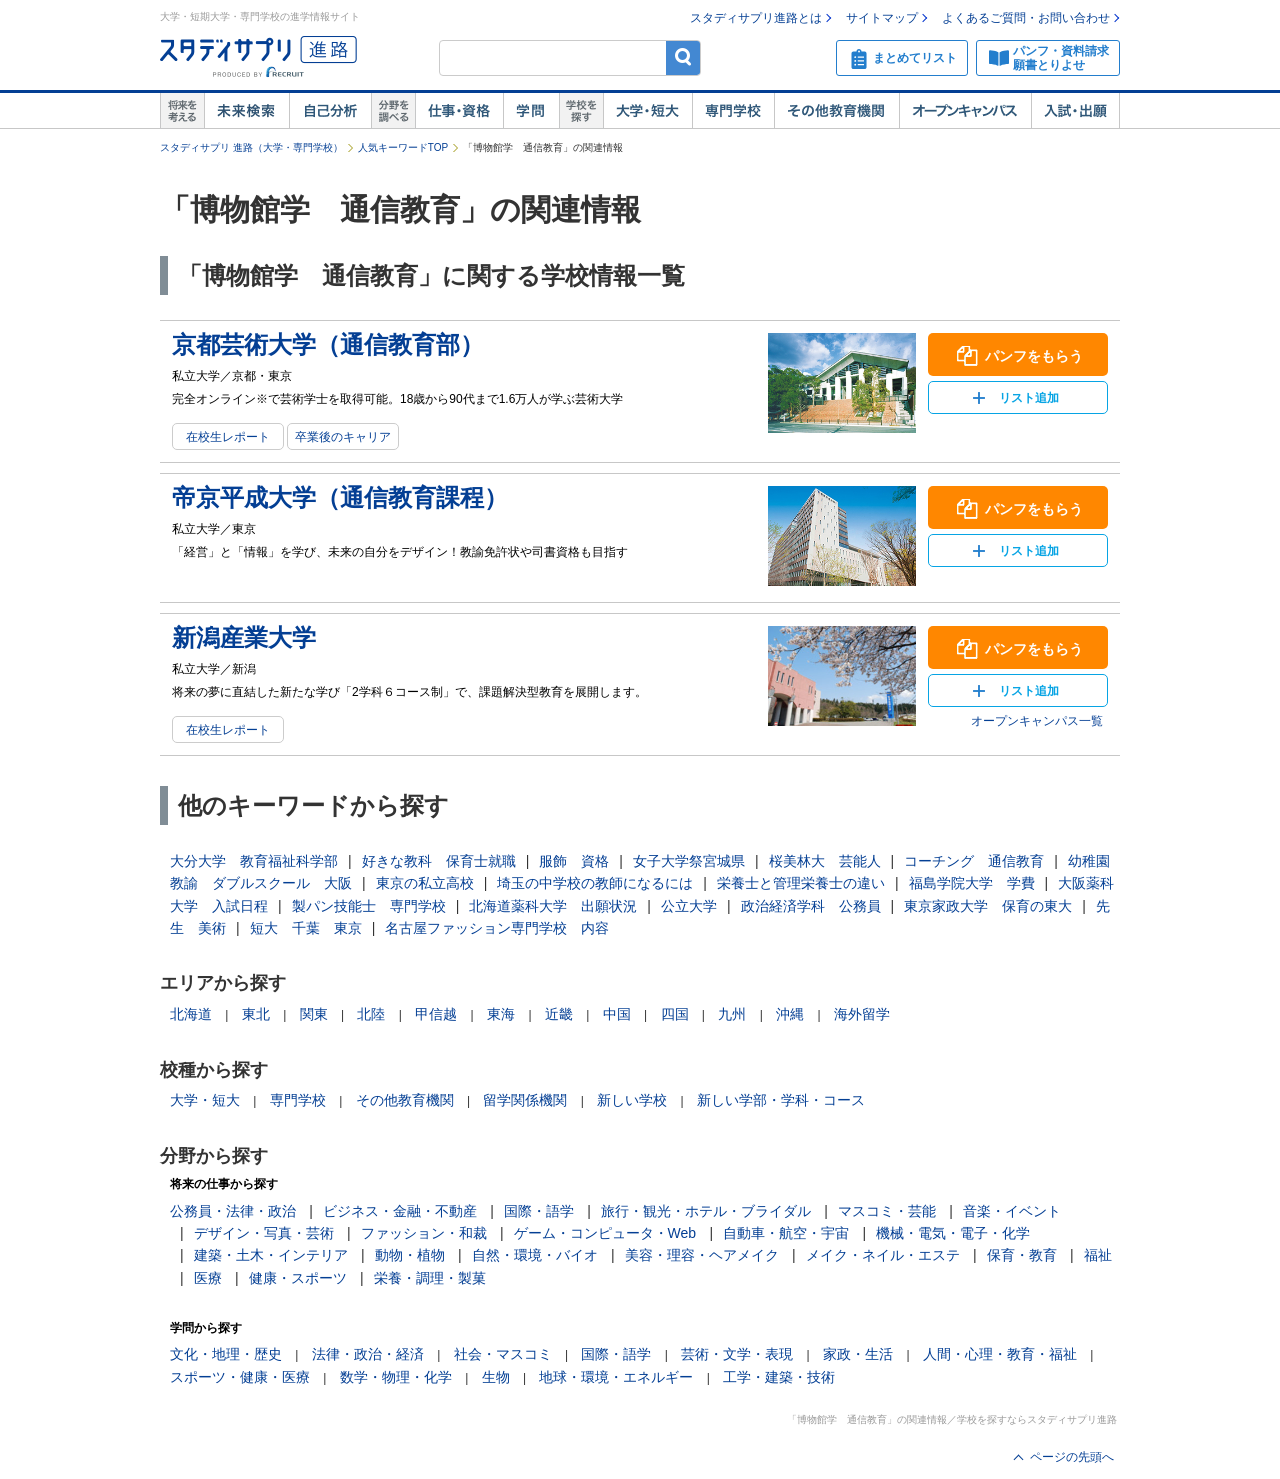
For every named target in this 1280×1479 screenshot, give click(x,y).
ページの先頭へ (1072, 1457)
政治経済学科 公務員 (811, 906)
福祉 (1098, 1255)
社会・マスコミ (503, 1354)
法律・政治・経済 (368, 1354)
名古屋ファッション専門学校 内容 (497, 928)
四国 (675, 1014)
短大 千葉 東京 (306, 928)
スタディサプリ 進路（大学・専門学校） (251, 147)
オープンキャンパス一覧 (1037, 721)
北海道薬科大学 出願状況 (553, 906)
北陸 (371, 1014)
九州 (732, 1014)
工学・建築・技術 (779, 1377)
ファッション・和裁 (424, 1233)
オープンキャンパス (965, 111)
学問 (531, 111)
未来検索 (246, 111)
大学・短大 (647, 111)
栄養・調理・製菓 (430, 1278)
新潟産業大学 (244, 637)
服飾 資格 (574, 861)
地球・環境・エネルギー (616, 1377)
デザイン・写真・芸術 (264, 1233)
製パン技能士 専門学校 (369, 906)
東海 (501, 1014)
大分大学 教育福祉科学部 (254, 861)
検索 (683, 57)
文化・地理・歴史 (226, 1354)
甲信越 (436, 1014)
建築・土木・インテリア (271, 1255)
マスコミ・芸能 (887, 1211)
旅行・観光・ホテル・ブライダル (706, 1211)
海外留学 (862, 1014)
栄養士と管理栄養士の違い (801, 883)
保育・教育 (1022, 1255)
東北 (256, 1014)
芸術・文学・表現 (737, 1354)
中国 (617, 1014)
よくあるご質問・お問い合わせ (1026, 18)
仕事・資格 (459, 111)
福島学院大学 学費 (972, 883)
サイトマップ (882, 18)
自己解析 (330, 111)
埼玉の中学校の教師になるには (595, 883)
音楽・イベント (1012, 1211)
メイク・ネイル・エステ (883, 1255)
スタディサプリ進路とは (756, 18)
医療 (208, 1278)
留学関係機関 (525, 1100)
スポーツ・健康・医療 (240, 1377)
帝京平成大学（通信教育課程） (340, 497)
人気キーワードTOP (403, 147)
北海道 (191, 1014)
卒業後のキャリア (343, 437)
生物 (496, 1377)
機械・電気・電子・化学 (953, 1233)
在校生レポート (228, 437)
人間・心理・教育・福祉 (1000, 1354)
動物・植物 (410, 1255)
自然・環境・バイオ (535, 1255)
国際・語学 (539, 1211)
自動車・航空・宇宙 (786, 1233)
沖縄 (790, 1014)
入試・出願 (1075, 111)
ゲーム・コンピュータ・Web (605, 1233)
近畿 (559, 1014)
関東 (314, 1014)
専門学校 (733, 111)
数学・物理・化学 (396, 1377)
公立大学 (689, 906)
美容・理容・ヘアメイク (702, 1255)
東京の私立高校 (425, 883)
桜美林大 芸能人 (825, 861)
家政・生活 (858, 1354)
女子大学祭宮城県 (689, 861)
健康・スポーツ (298, 1278)
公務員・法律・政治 (233, 1211)
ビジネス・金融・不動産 (400, 1211)
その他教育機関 (836, 111)
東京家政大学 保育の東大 (988, 906)
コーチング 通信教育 (974, 861)
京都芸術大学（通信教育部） (328, 344)
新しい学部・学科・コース (781, 1100)
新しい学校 (632, 1100)
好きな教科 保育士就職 (439, 861)
